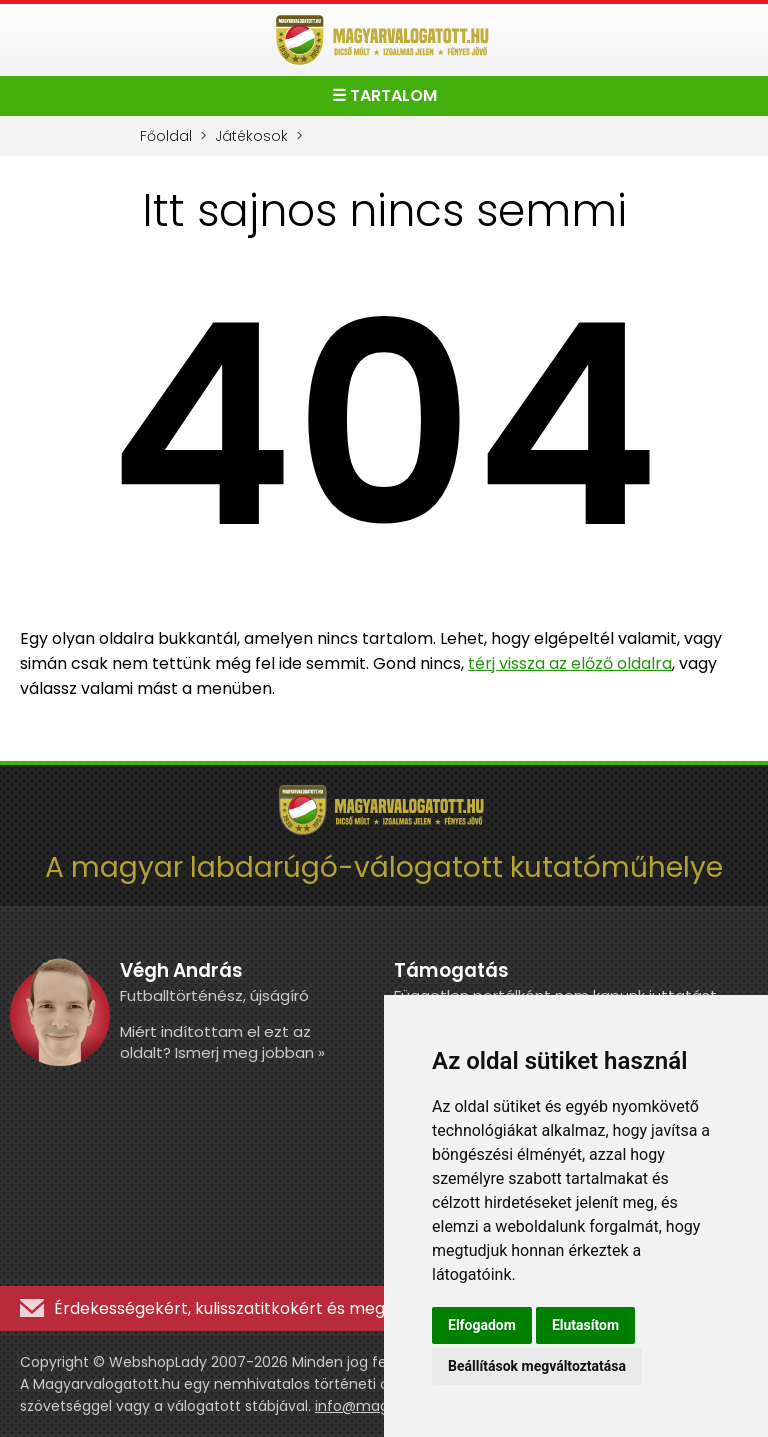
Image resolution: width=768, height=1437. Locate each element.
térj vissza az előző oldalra (570, 663)
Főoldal (166, 136)
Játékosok (251, 136)
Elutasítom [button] (585, 1325)
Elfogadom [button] (482, 1325)
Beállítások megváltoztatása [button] (537, 1366)
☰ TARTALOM (384, 95)
